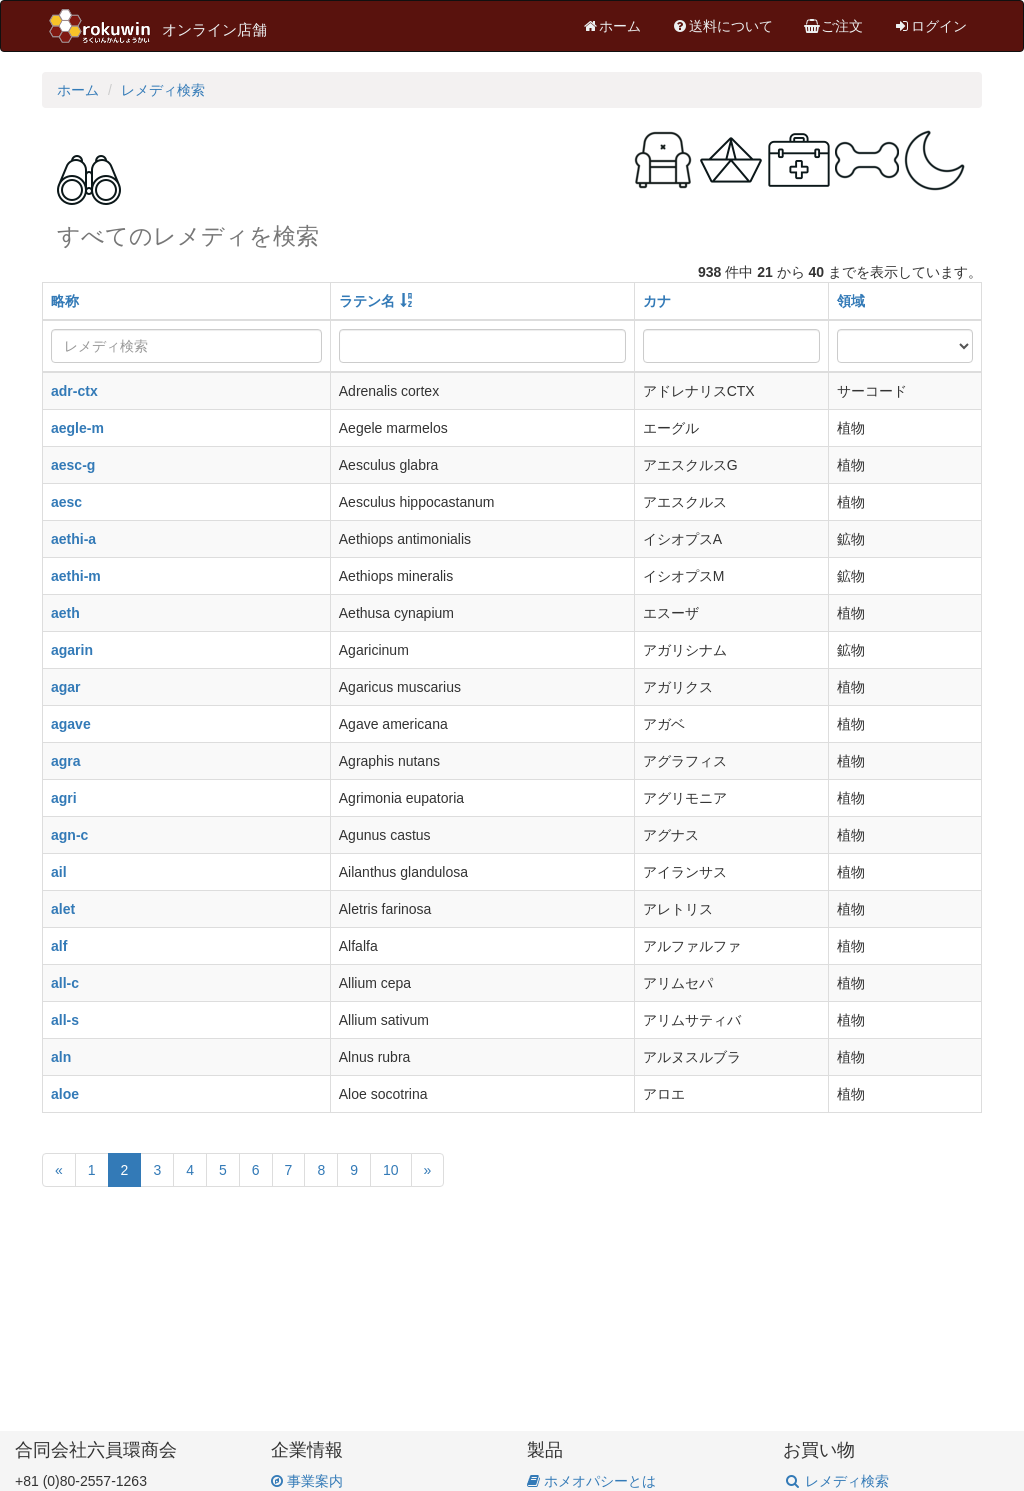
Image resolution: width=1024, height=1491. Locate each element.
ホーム (611, 26)
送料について (722, 26)
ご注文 (833, 26)
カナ (657, 301)
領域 (851, 301)
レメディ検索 (163, 90)
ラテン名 (367, 301)
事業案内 (307, 1481)
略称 (65, 301)
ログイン (930, 26)
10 (391, 1170)
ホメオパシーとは (591, 1481)
